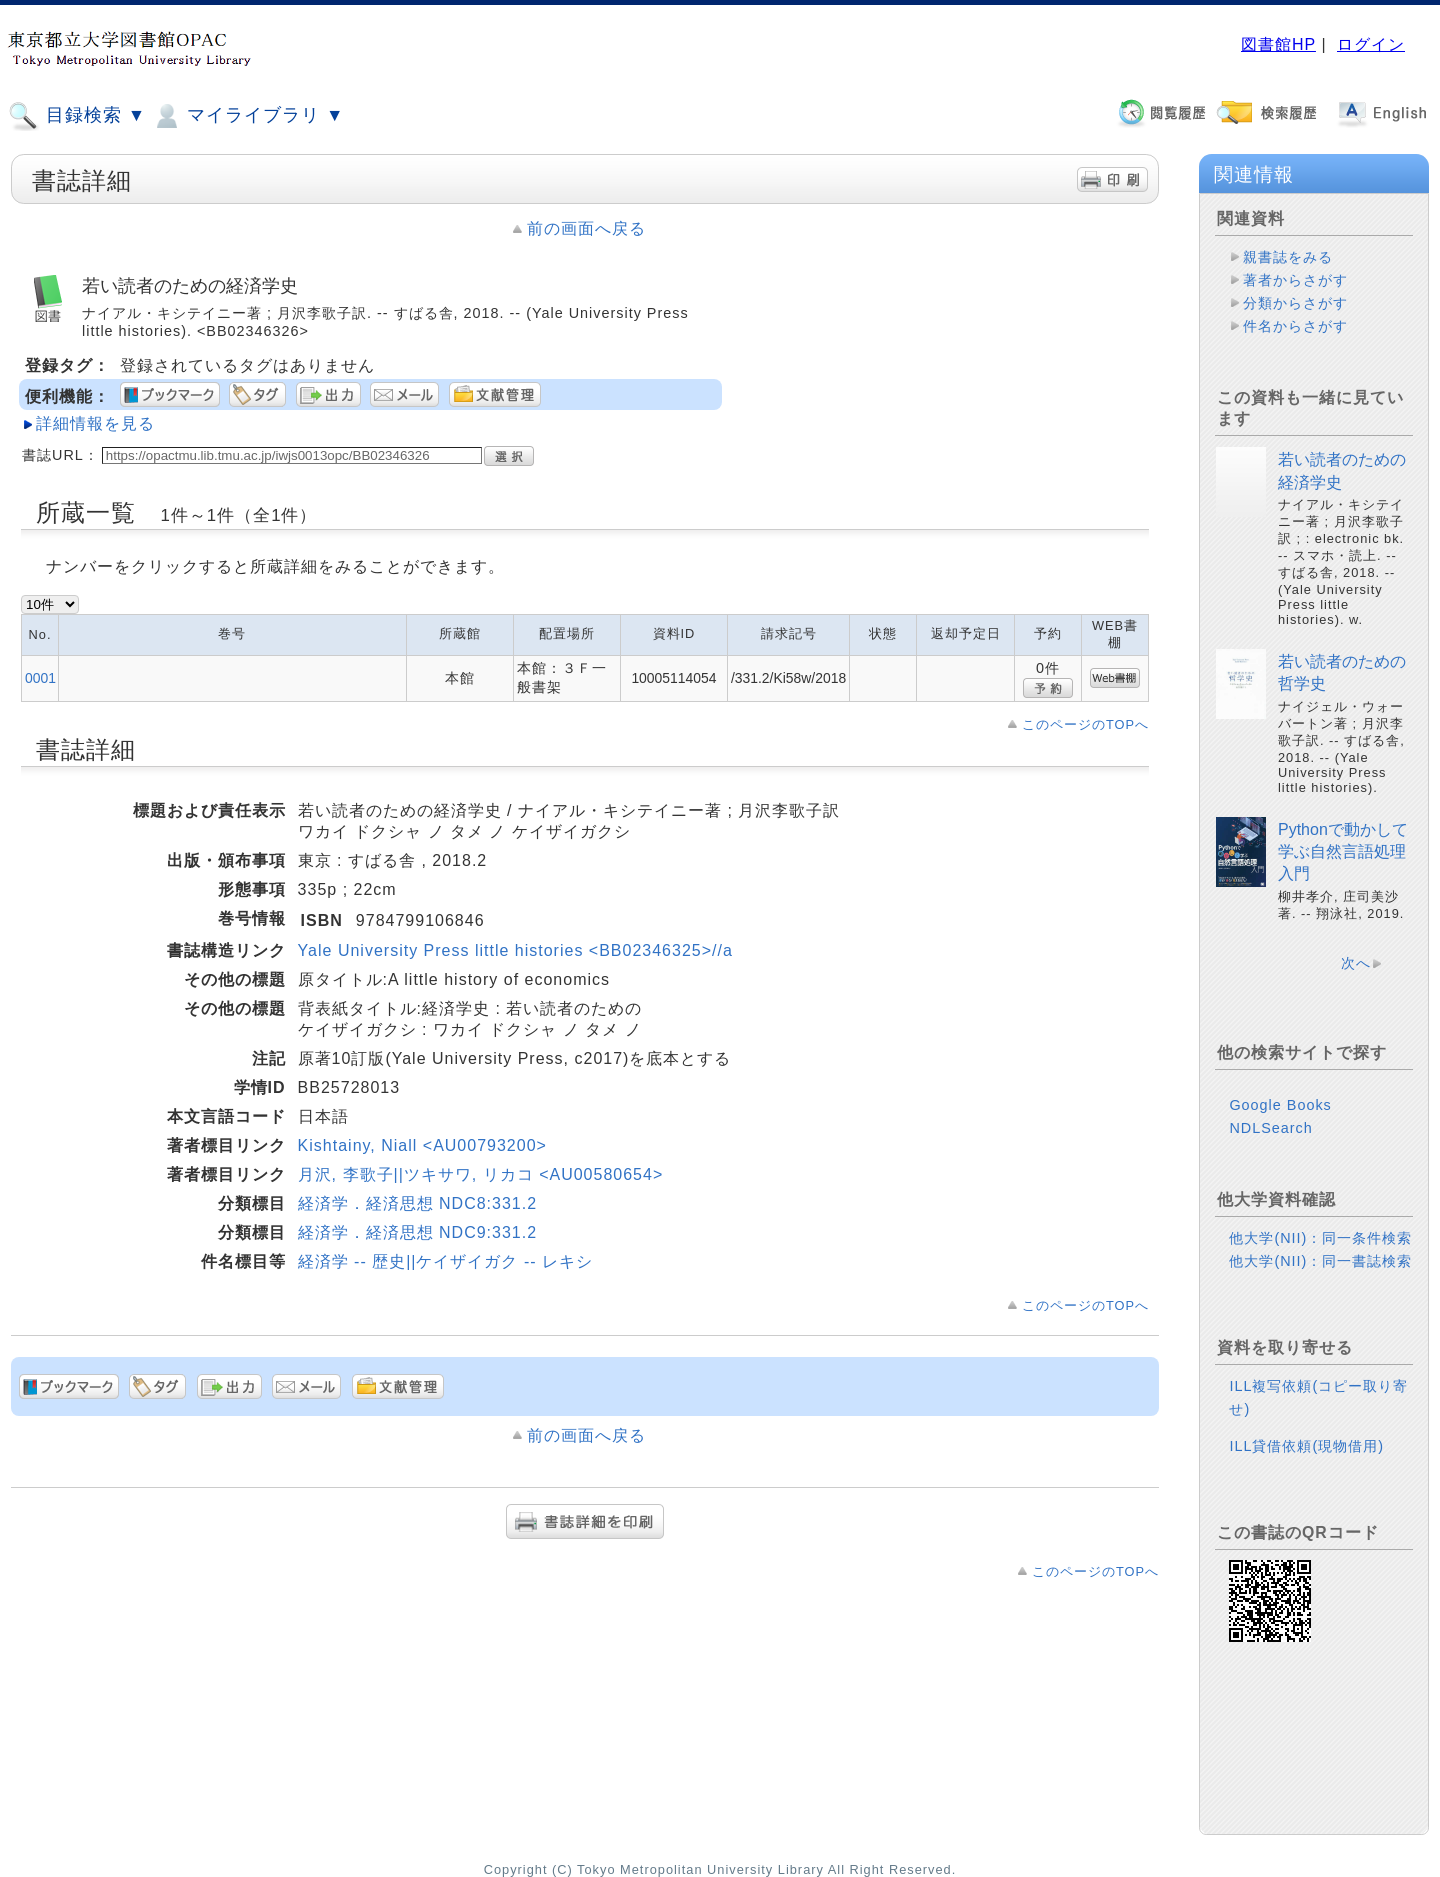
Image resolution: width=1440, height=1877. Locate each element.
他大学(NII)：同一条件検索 (1320, 1238)
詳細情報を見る (95, 423)
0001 (40, 678)
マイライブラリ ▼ (247, 116)
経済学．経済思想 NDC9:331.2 (418, 1232)
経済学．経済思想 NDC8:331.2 (418, 1203)
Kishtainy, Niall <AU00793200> (422, 1145)
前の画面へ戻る (586, 228)
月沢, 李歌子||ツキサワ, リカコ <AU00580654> (481, 1174)
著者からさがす (1295, 280)
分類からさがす (1295, 303)
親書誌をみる (1288, 257)
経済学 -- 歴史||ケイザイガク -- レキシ (445, 1261)
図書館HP (1278, 44)
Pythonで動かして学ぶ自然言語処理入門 (1343, 852)
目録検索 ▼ (77, 116)
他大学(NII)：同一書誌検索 (1320, 1261)
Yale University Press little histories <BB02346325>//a (515, 950)
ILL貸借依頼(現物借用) (1306, 1446)
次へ (1356, 963)
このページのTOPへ (1085, 724)
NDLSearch (1270, 1128)
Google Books (1280, 1105)
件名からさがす (1295, 326)
